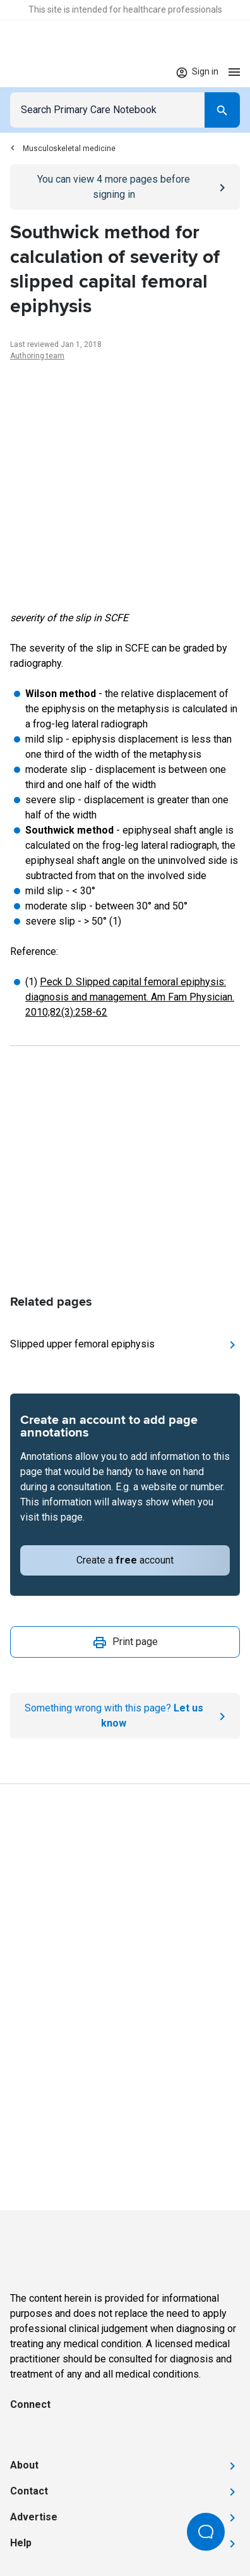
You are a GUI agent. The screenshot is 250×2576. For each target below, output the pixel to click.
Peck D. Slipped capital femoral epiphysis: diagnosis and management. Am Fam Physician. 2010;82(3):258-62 (129, 997)
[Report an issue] (125, 1716)
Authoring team (37, 355)
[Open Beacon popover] (206, 2532)
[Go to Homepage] (49, 72)
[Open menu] (234, 72)
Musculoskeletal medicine (63, 148)
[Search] (222, 110)
